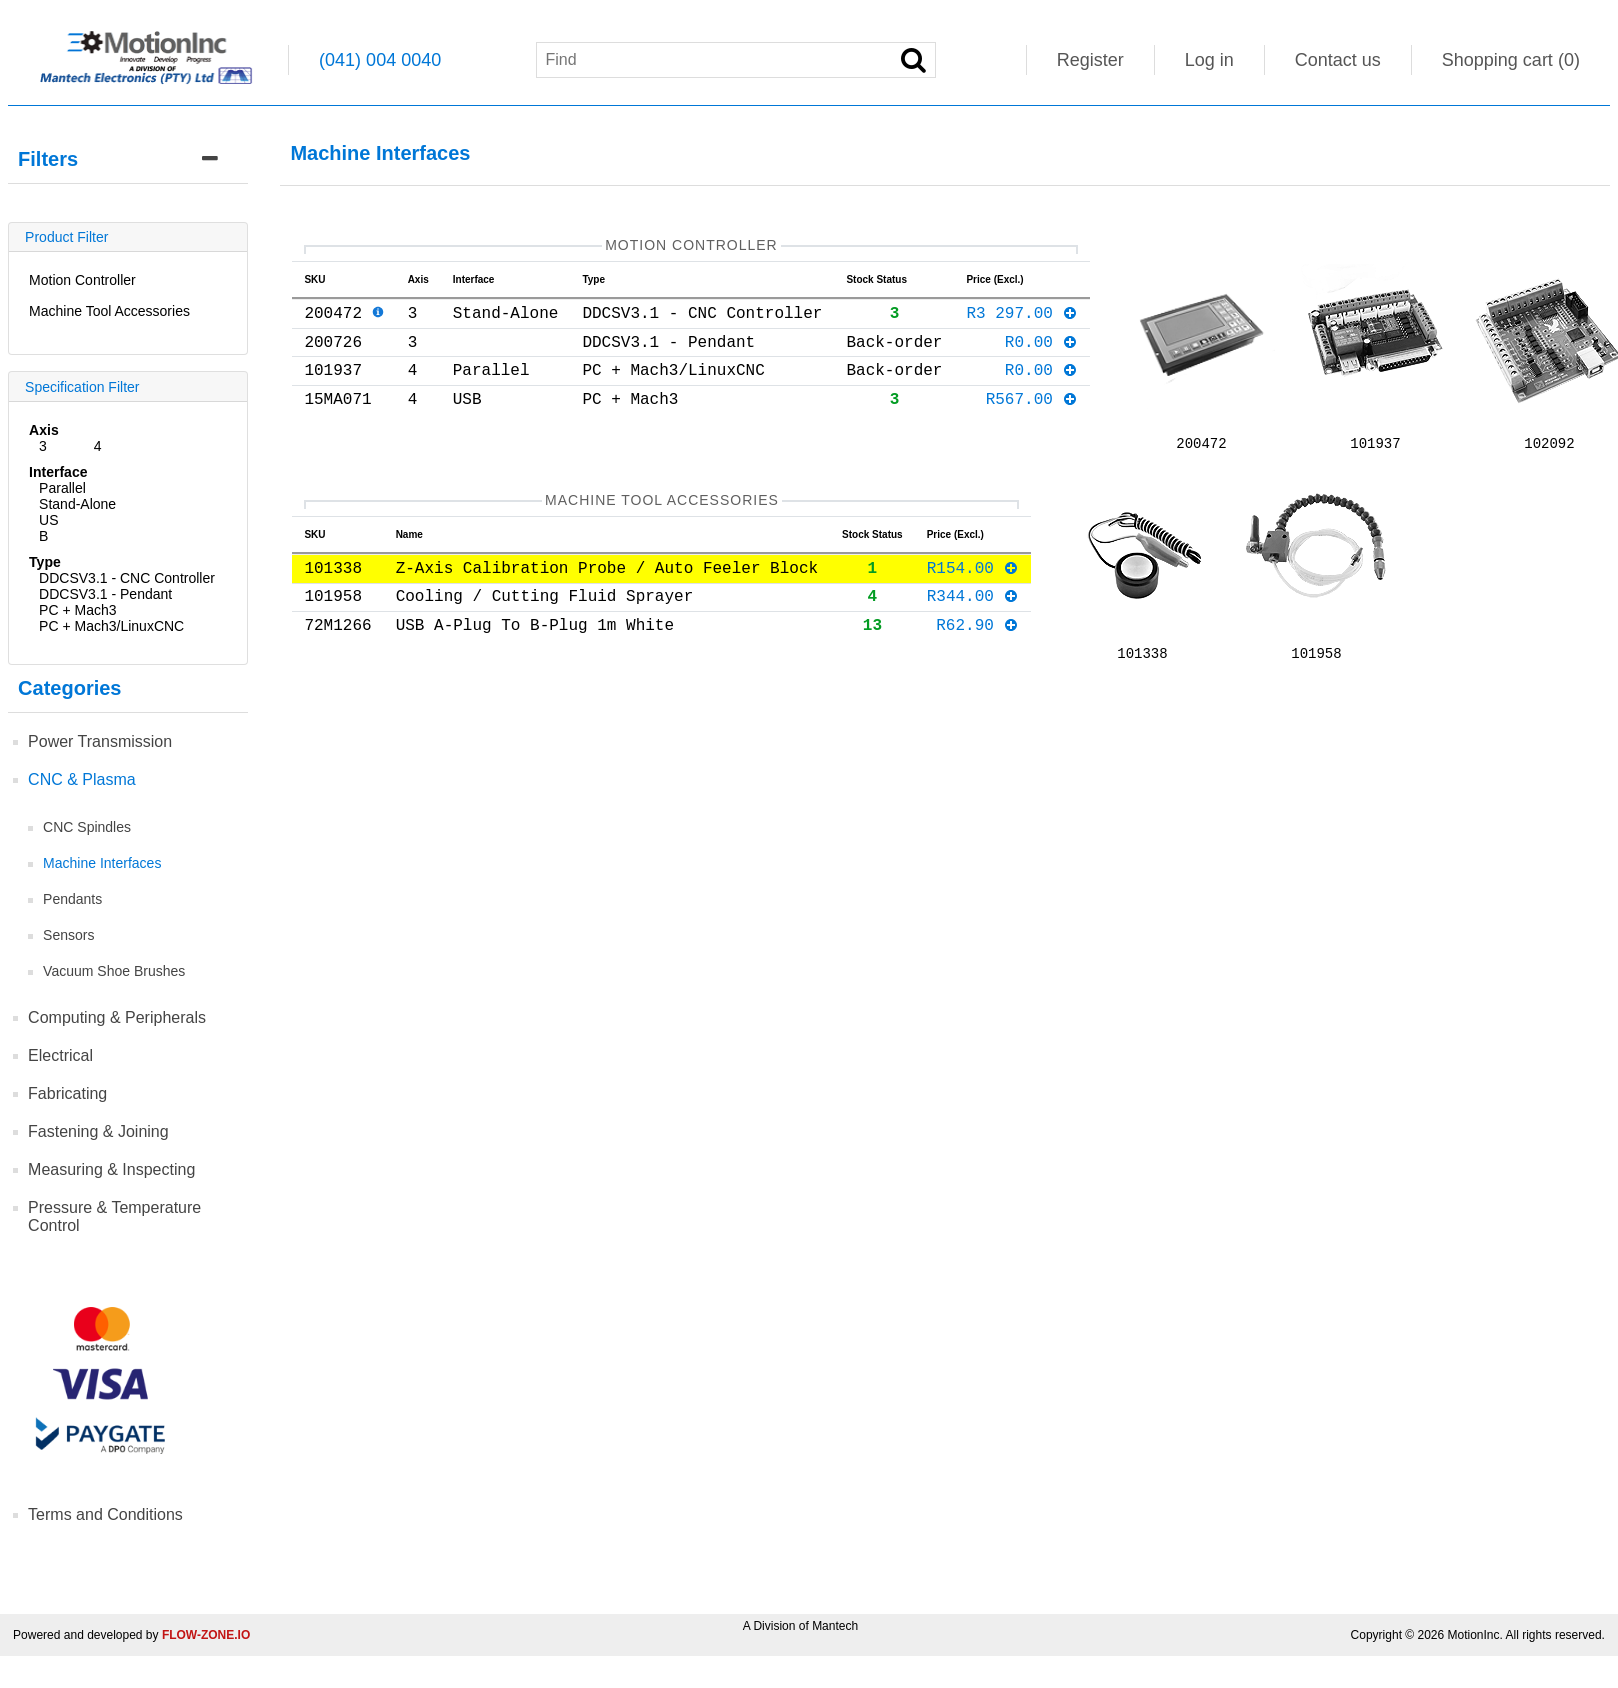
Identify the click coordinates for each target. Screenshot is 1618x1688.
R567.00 (1032, 418)
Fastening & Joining (98, 1131)
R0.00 (1042, 353)
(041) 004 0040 (380, 60)
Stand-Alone (77, 504)
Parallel (62, 488)
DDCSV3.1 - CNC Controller (127, 578)
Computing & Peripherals (117, 1017)
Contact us (1338, 60)
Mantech (835, 1626)
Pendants (72, 899)
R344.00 (973, 606)
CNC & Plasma (82, 779)
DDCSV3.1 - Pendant (105, 594)
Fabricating (67, 1093)
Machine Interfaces (102, 863)
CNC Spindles (87, 827)
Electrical (60, 1055)
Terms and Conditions (105, 1514)
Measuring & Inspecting (111, 1169)
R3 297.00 (1022, 320)
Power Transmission (100, 741)
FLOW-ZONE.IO (206, 1635)
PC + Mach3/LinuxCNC (111, 626)
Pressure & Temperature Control (114, 1216)
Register (1090, 60)
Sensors (68, 935)
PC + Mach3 (77, 610)
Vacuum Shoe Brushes (114, 971)
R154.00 (973, 574)
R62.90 (977, 639)
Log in (1209, 60)
